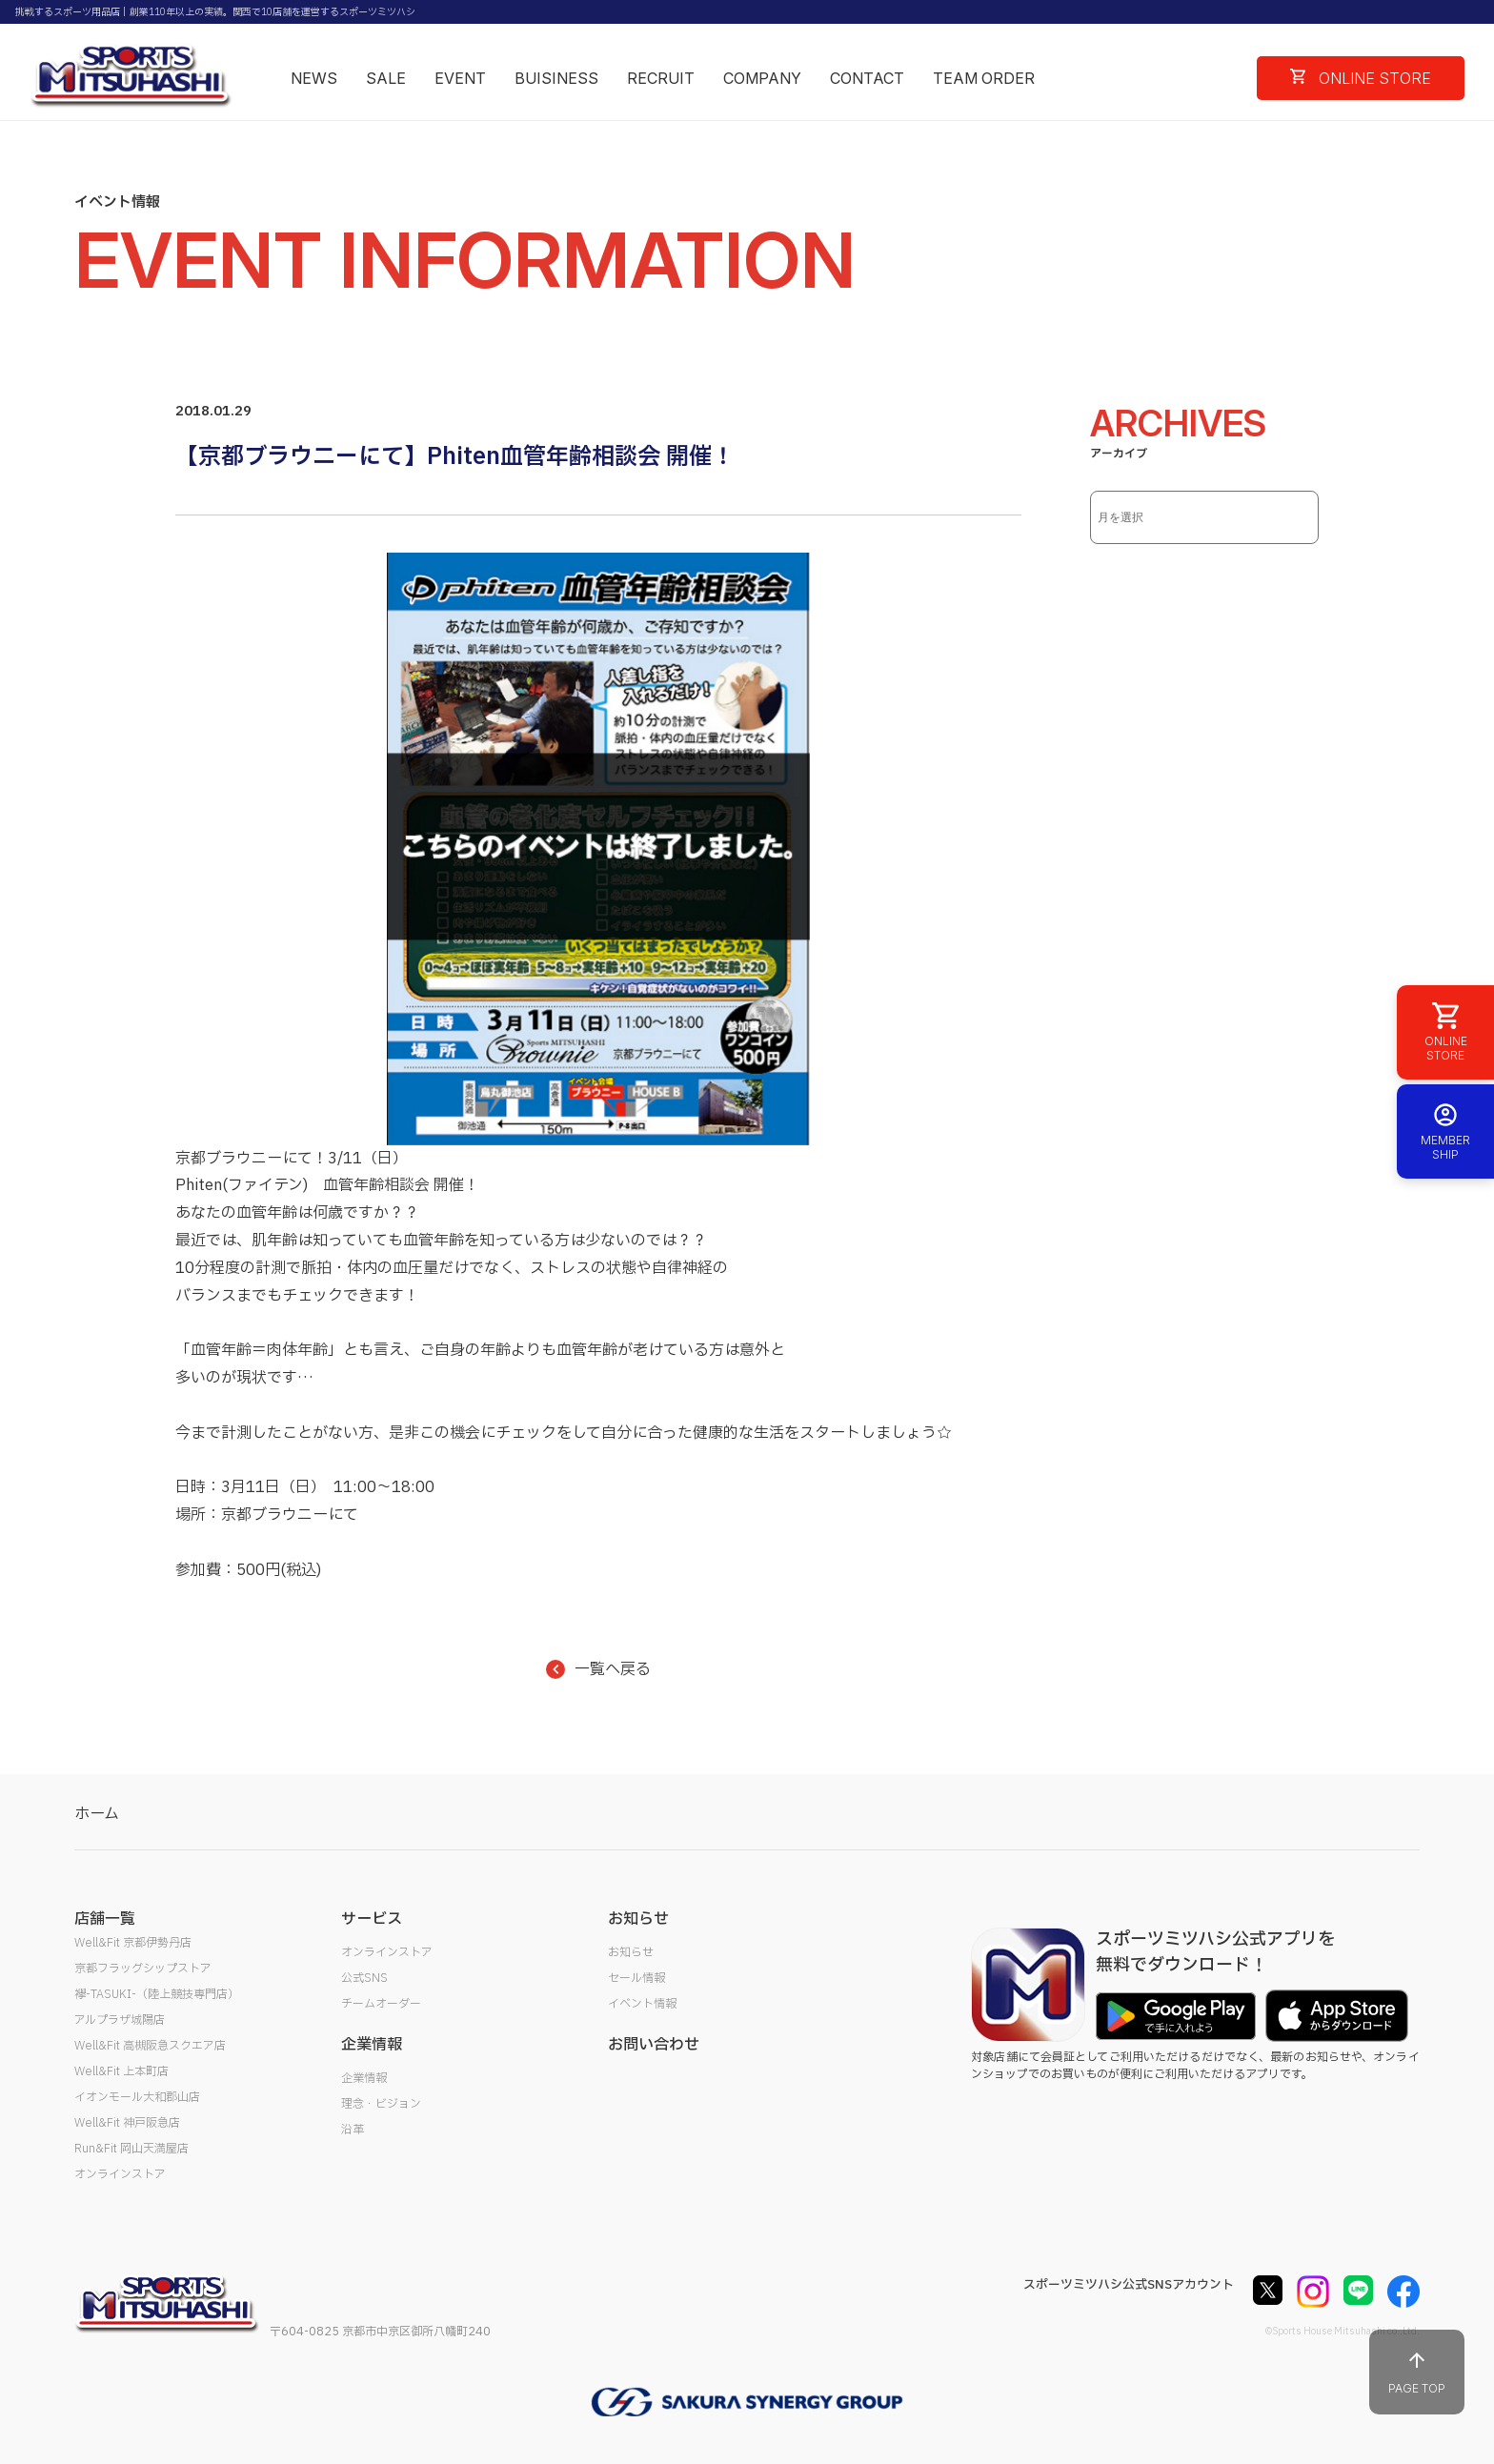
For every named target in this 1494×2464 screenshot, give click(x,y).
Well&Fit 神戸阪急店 (127, 2122)
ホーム (96, 1814)
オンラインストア (120, 2174)
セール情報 (636, 1978)
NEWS (314, 78)
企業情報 (364, 2078)
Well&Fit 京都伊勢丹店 (133, 1942)
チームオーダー (381, 2003)
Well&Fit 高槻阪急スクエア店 (150, 2045)
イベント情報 (642, 2003)
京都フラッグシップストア (143, 1968)
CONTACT (867, 78)
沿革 (352, 2129)
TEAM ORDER (984, 78)
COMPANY (762, 78)
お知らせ (631, 1952)
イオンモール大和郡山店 (137, 2097)
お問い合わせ (653, 2044)
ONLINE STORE (1360, 78)
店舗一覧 (104, 1919)
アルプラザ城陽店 (119, 2020)
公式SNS (364, 1978)
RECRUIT (661, 78)
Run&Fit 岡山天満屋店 (131, 2148)
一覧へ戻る (598, 1669)
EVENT (460, 78)
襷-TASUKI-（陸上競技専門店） (156, 1994)
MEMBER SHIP (1445, 1131)
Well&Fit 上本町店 (121, 2071)
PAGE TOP (1416, 2372)
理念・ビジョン (381, 2103)
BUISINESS (556, 78)
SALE (386, 78)
